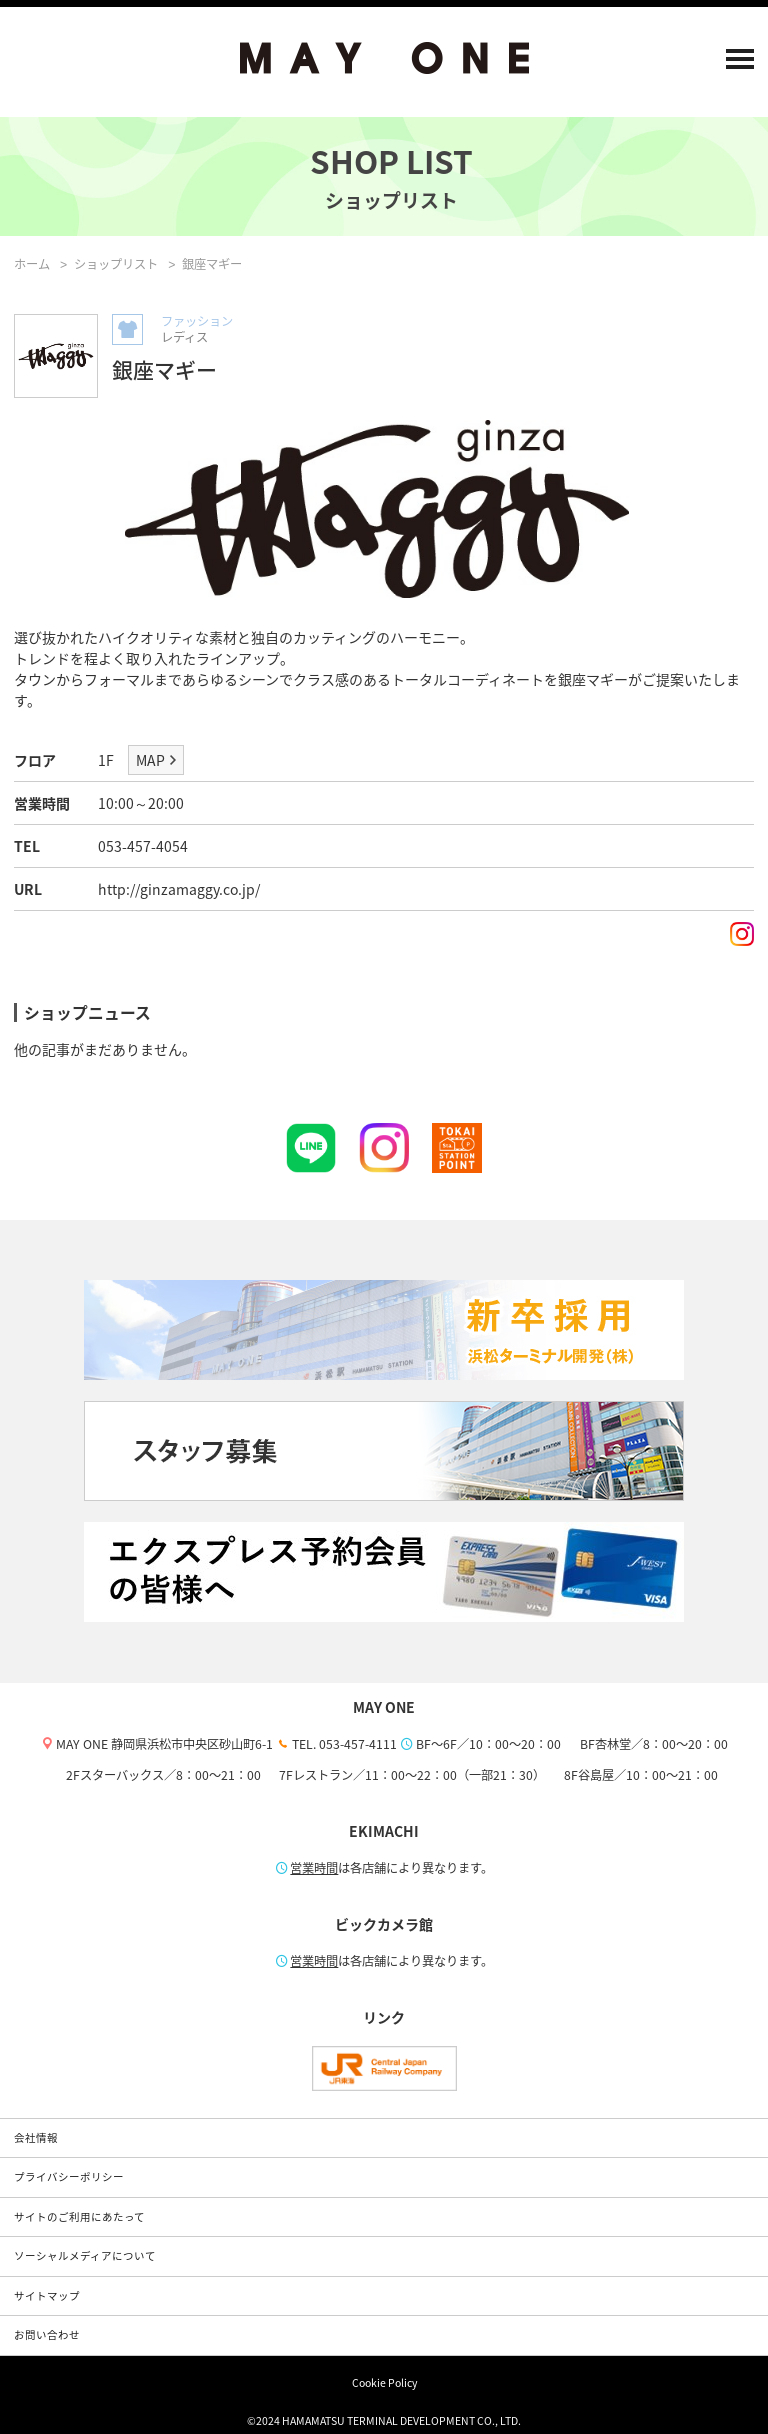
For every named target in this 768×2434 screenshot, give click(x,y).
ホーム (32, 264)
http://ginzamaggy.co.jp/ (179, 889)
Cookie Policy (384, 2382)
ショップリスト (116, 264)
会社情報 (36, 2137)
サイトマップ (47, 2295)
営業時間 (314, 1868)
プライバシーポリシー (69, 2176)
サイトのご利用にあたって (79, 2216)
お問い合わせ (47, 2334)
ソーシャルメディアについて (85, 2255)
